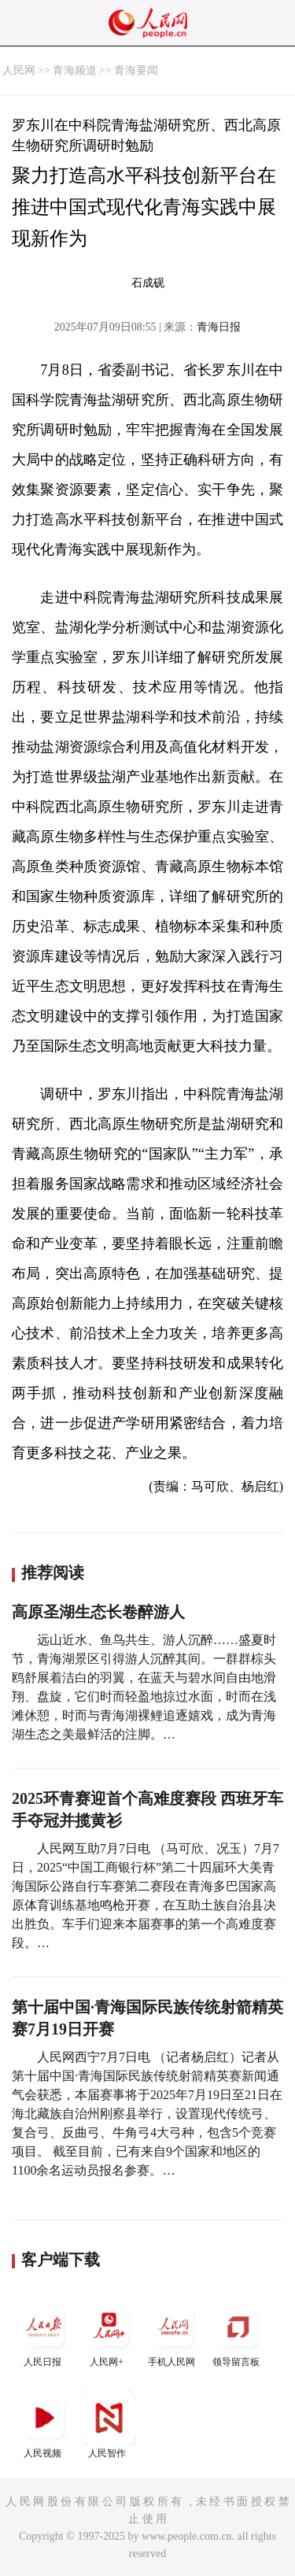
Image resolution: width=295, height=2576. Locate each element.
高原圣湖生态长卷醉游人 (98, 1612)
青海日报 (219, 327)
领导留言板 (237, 2333)
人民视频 (44, 2424)
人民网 (18, 70)
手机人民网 (173, 2333)
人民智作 (108, 2424)
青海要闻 (136, 70)
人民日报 (44, 2333)
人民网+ (108, 2333)
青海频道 (75, 70)
